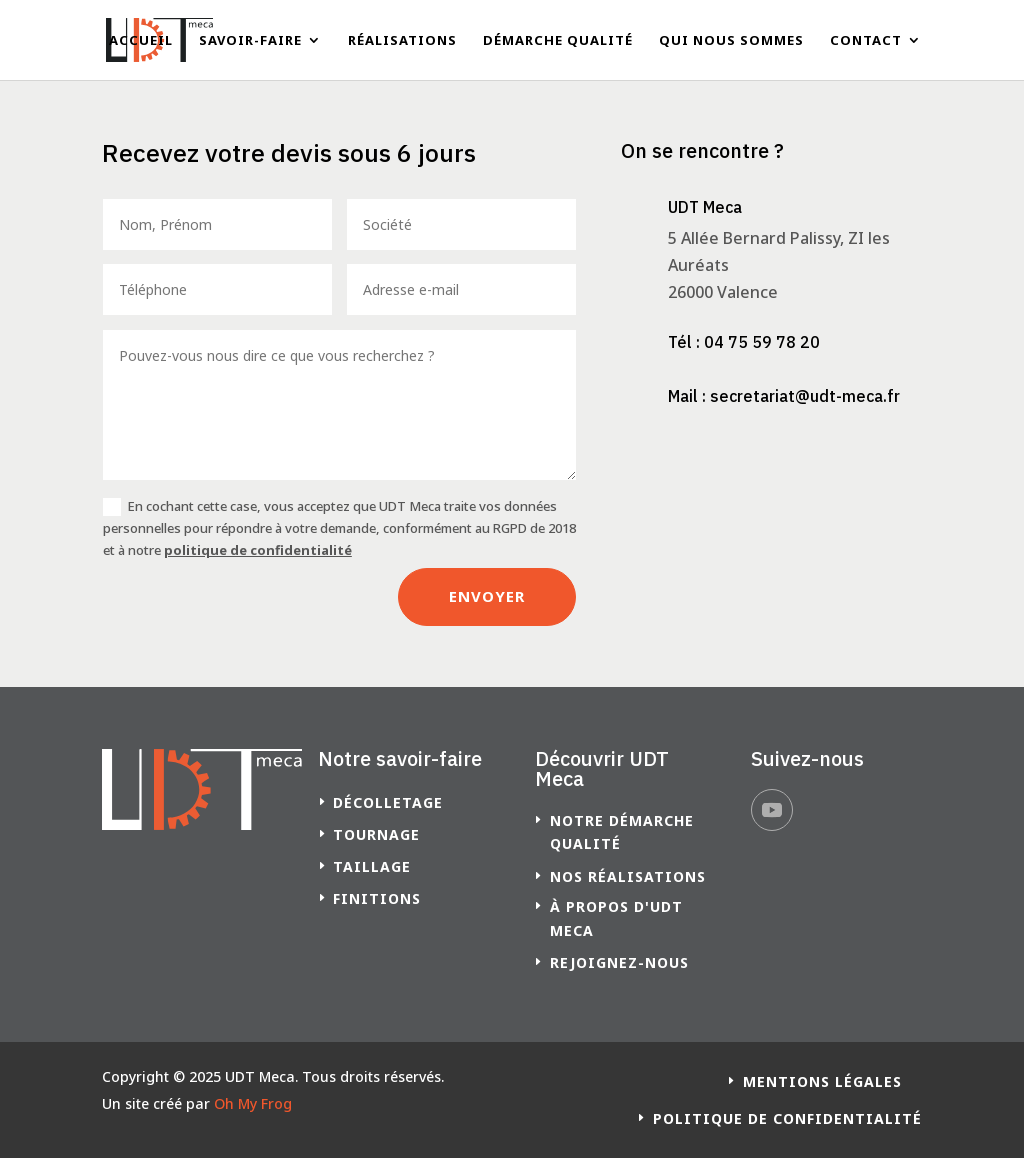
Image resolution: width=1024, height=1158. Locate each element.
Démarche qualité (558, 41)
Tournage (376, 834)
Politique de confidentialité (787, 1118)
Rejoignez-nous (619, 962)
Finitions (377, 898)
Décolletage (388, 802)
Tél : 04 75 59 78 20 (744, 342)
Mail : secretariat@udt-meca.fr (784, 396)
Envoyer (487, 596)
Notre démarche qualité (622, 832)
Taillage (372, 866)
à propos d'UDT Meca (616, 918)
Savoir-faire (250, 41)
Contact (866, 41)
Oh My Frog (253, 1103)
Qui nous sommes (731, 41)
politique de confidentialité (258, 550)
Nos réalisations (628, 876)
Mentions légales (822, 1081)
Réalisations (402, 41)
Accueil (141, 41)
